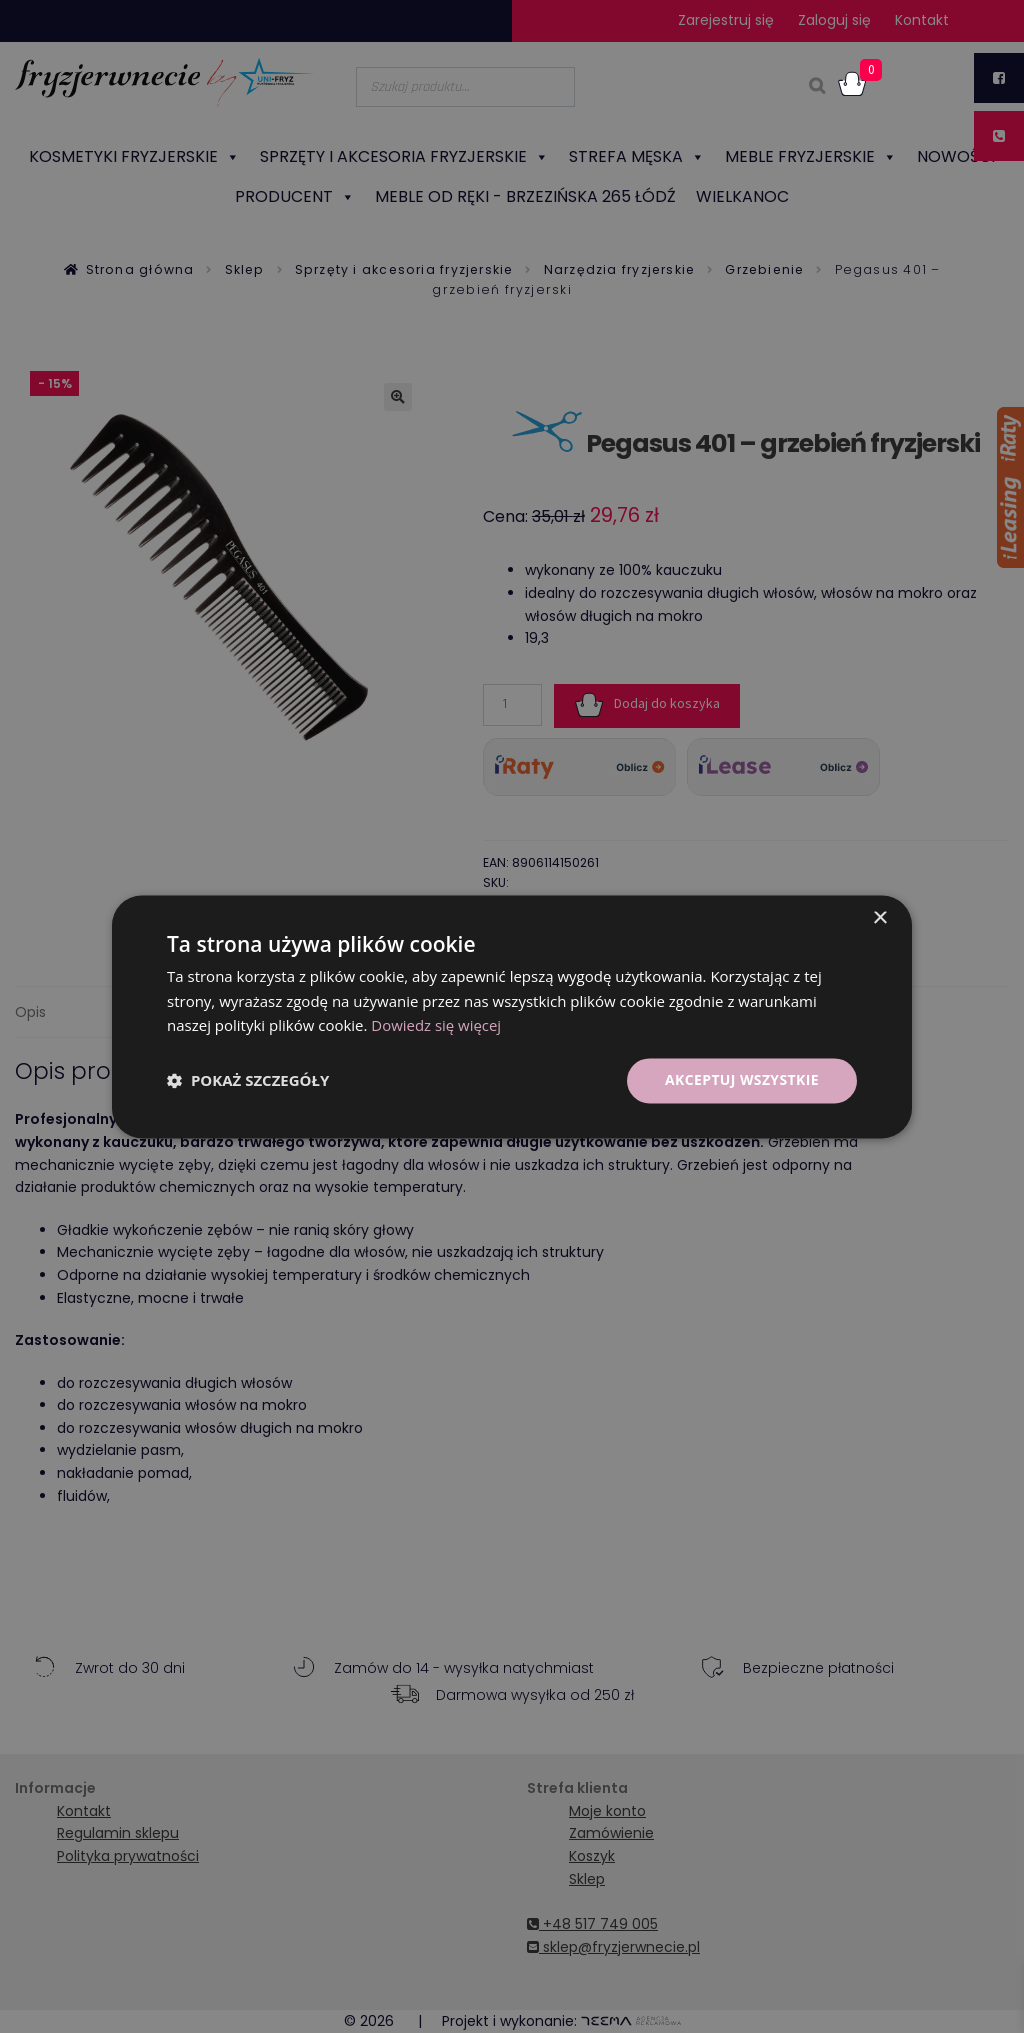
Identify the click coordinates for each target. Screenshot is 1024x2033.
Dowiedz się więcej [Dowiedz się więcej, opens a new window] (436, 1026)
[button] (248, 1081)
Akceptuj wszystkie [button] (742, 1079)
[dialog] (512, 1016)
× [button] (879, 918)
